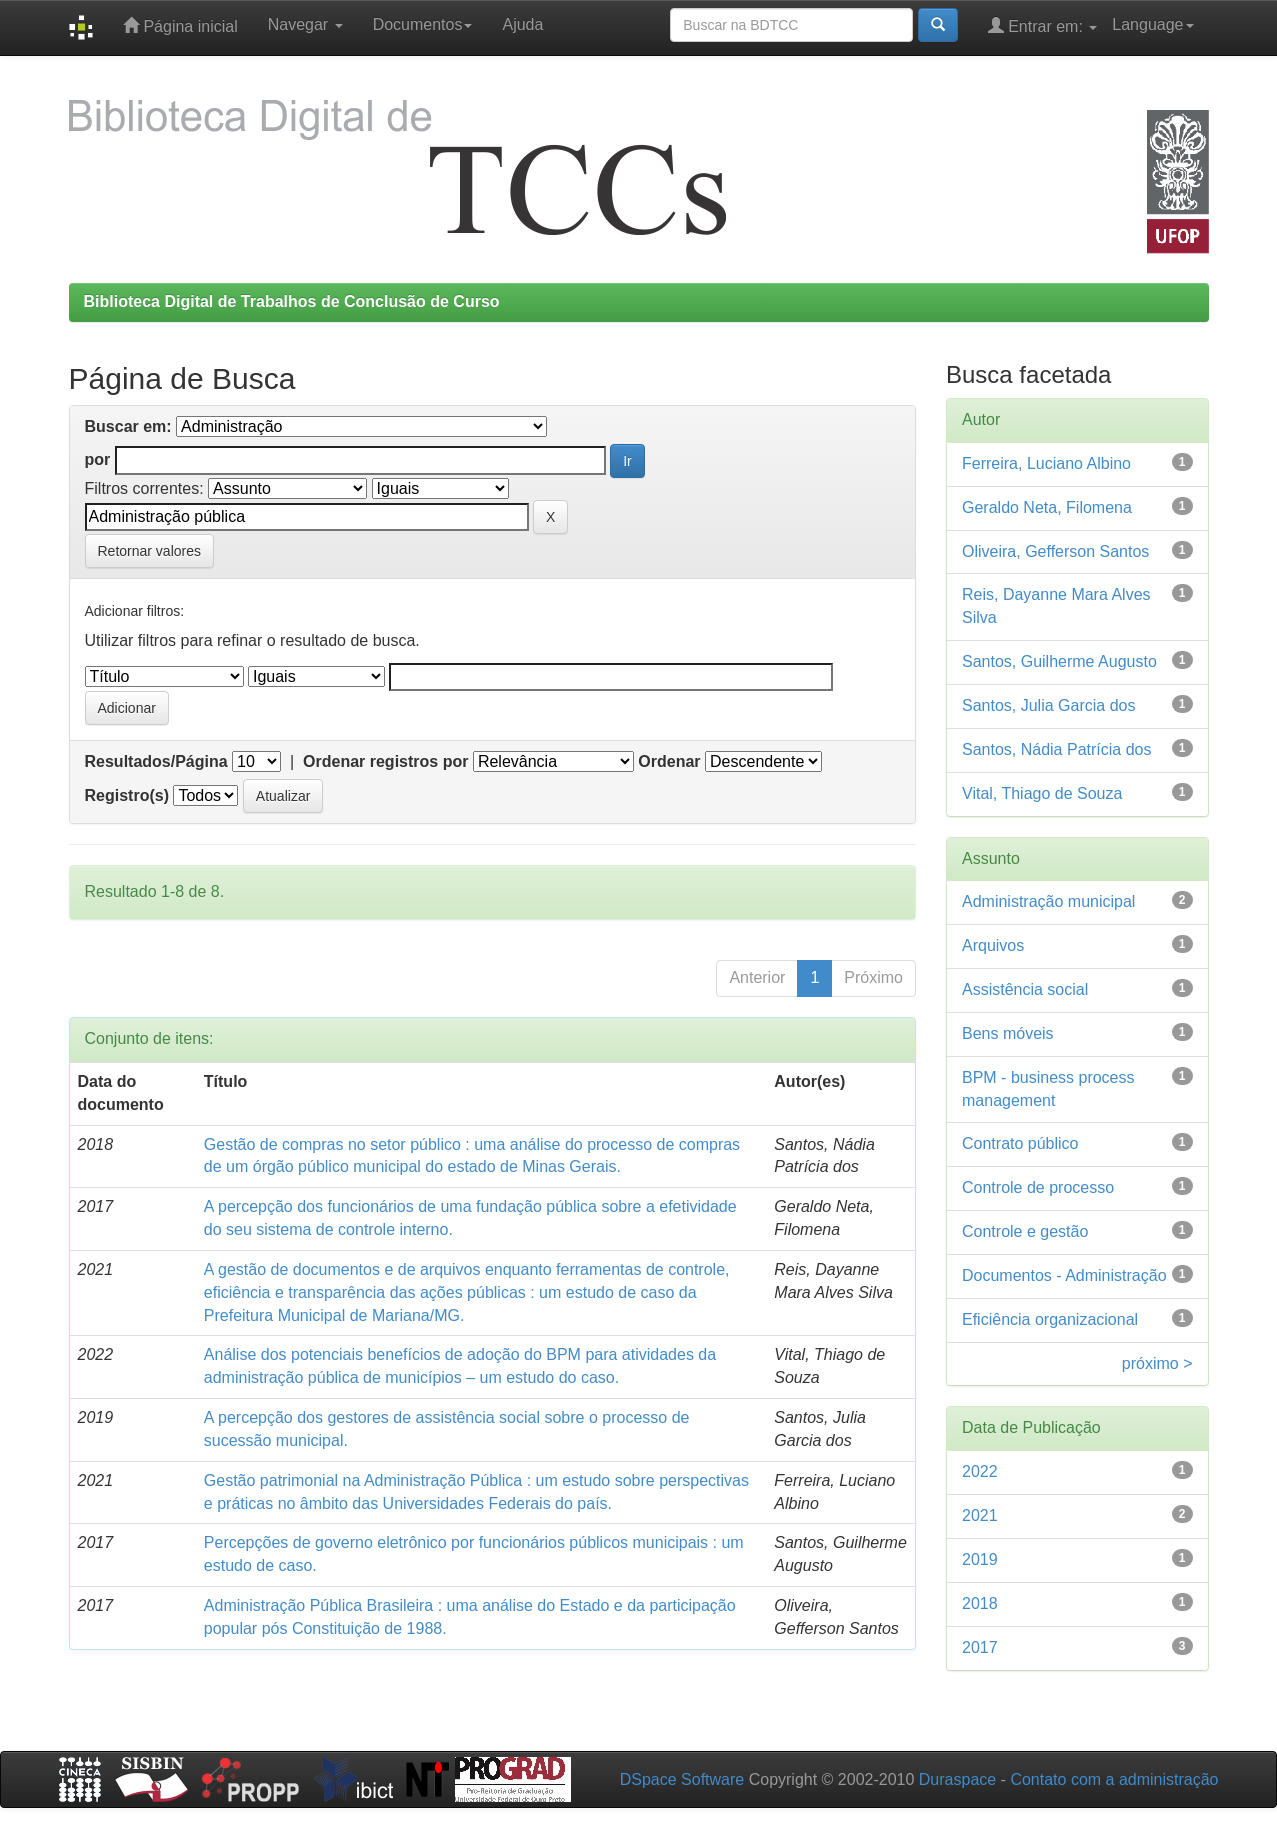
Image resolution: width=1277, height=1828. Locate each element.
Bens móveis (1008, 1033)
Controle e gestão (1025, 1231)
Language (1152, 24)
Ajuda (522, 24)
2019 (980, 1559)
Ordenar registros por (385, 761)
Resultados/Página (156, 761)
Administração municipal (1048, 901)
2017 (980, 1647)
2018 (980, 1603)
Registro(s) (127, 795)
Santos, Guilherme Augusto (1059, 661)
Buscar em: (128, 426)
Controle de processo (1038, 1187)
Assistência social (1025, 989)
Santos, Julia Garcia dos (1048, 705)
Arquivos (993, 945)
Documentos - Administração (1064, 1275)
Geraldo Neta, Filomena (1047, 507)
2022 (980, 1471)
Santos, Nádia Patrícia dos (1056, 749)
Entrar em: (1043, 25)
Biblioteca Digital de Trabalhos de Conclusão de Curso (292, 301)
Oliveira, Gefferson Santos (1055, 551)
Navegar (305, 24)
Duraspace (957, 1779)
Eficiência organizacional (1050, 1319)
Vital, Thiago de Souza (1042, 793)
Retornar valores (150, 551)
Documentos (423, 24)
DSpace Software (682, 1779)
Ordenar (669, 761)
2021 (980, 1515)
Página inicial (180, 25)
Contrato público (1020, 1143)
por (98, 459)
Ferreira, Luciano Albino (1046, 463)
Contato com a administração (1114, 1779)
